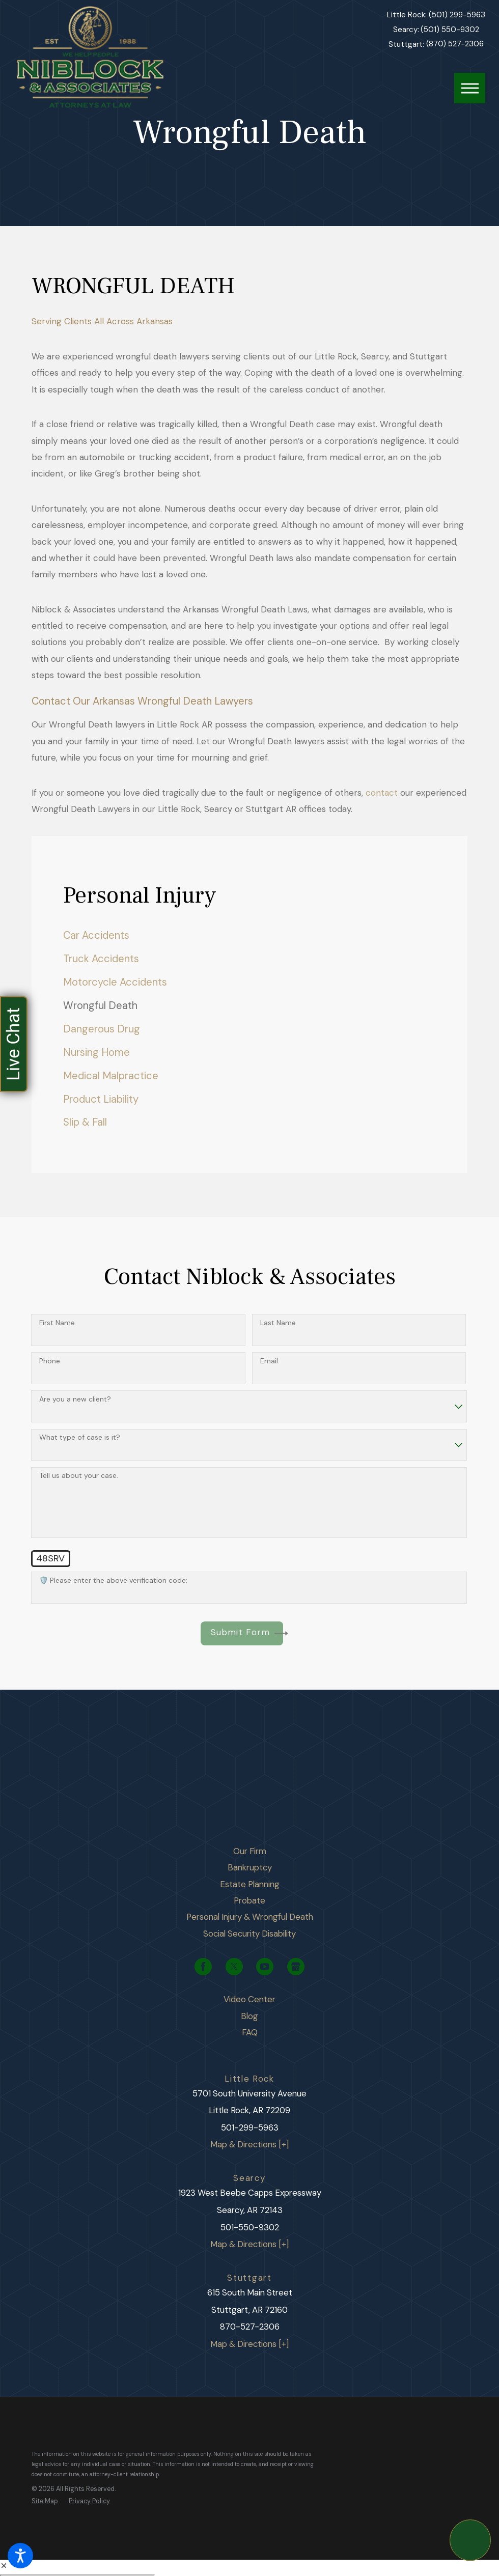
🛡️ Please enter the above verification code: (113, 1580)
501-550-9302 (249, 2227)
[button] (20, 2555)
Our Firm (249, 1851)
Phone (49, 1361)
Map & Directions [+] (249, 2144)
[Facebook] (203, 1966)
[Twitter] (234, 1966)
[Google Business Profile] (295, 1966)
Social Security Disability (249, 1933)
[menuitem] (249, 935)
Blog (249, 2016)
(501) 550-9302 (450, 30)
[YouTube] (264, 1966)
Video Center (249, 1999)
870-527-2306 (250, 2326)
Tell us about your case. (78, 1475)
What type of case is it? (79, 1437)
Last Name (278, 1323)
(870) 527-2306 (455, 44)
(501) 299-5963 (457, 15)
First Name (57, 1323)
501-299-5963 (250, 2127)
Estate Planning (250, 1884)
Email (269, 1361)
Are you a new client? (75, 1399)
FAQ (250, 2032)
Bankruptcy (250, 1867)
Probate (249, 1900)
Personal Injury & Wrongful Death (249, 1916)
